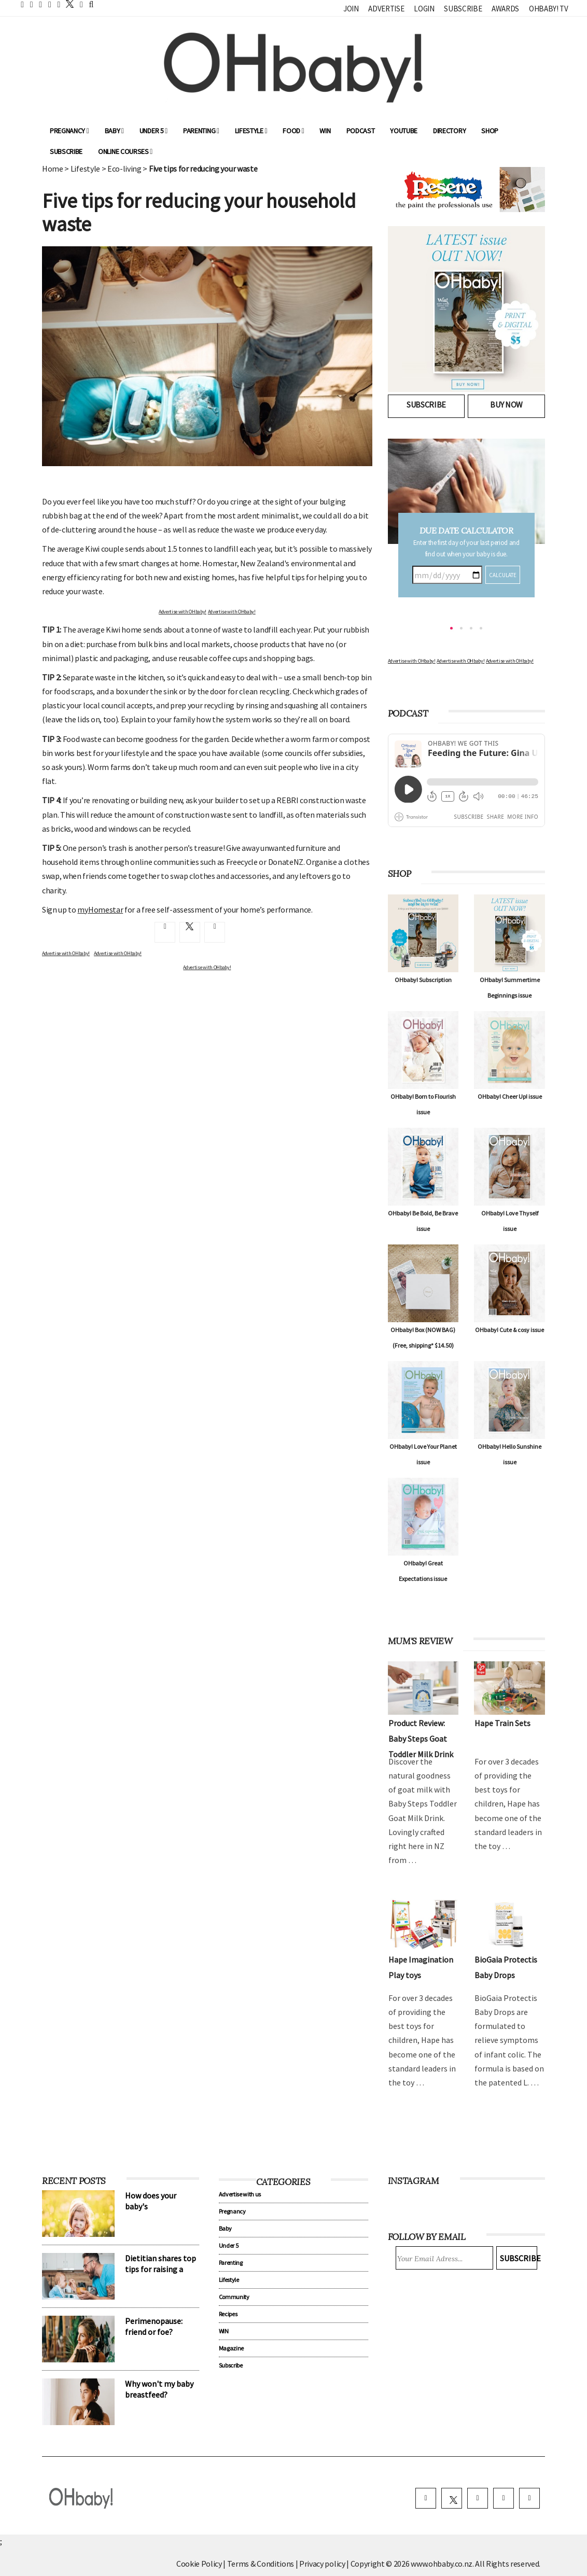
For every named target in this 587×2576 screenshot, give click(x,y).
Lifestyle (251, 130)
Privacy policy (322, 2563)
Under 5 (153, 130)
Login (424, 8)
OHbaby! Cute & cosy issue (509, 1330)
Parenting (201, 130)
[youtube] (529, 2498)
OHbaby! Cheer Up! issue (510, 1096)
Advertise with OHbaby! (182, 611)
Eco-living (124, 168)
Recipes (228, 2314)
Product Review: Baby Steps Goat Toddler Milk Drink (420, 1738)
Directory (449, 130)
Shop (489, 130)
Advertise (386, 8)
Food (293, 130)
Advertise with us (240, 2194)
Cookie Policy (199, 2563)
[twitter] (67, 4)
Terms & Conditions (261, 2563)
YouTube (403, 130)
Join (351, 8)
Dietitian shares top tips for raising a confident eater (160, 2269)
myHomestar (100, 909)
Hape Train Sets (502, 1723)
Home (52, 168)
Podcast (360, 130)
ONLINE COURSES (125, 151)
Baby (114, 130)
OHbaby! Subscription (423, 980)
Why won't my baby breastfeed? (159, 2389)
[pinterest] (503, 2498)
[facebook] (425, 2498)
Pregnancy (69, 130)
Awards (505, 8)
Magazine (231, 2348)
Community (234, 2297)
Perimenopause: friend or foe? (154, 2326)
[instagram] (477, 2498)
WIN (324, 130)
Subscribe (463, 8)
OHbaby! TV (548, 8)
